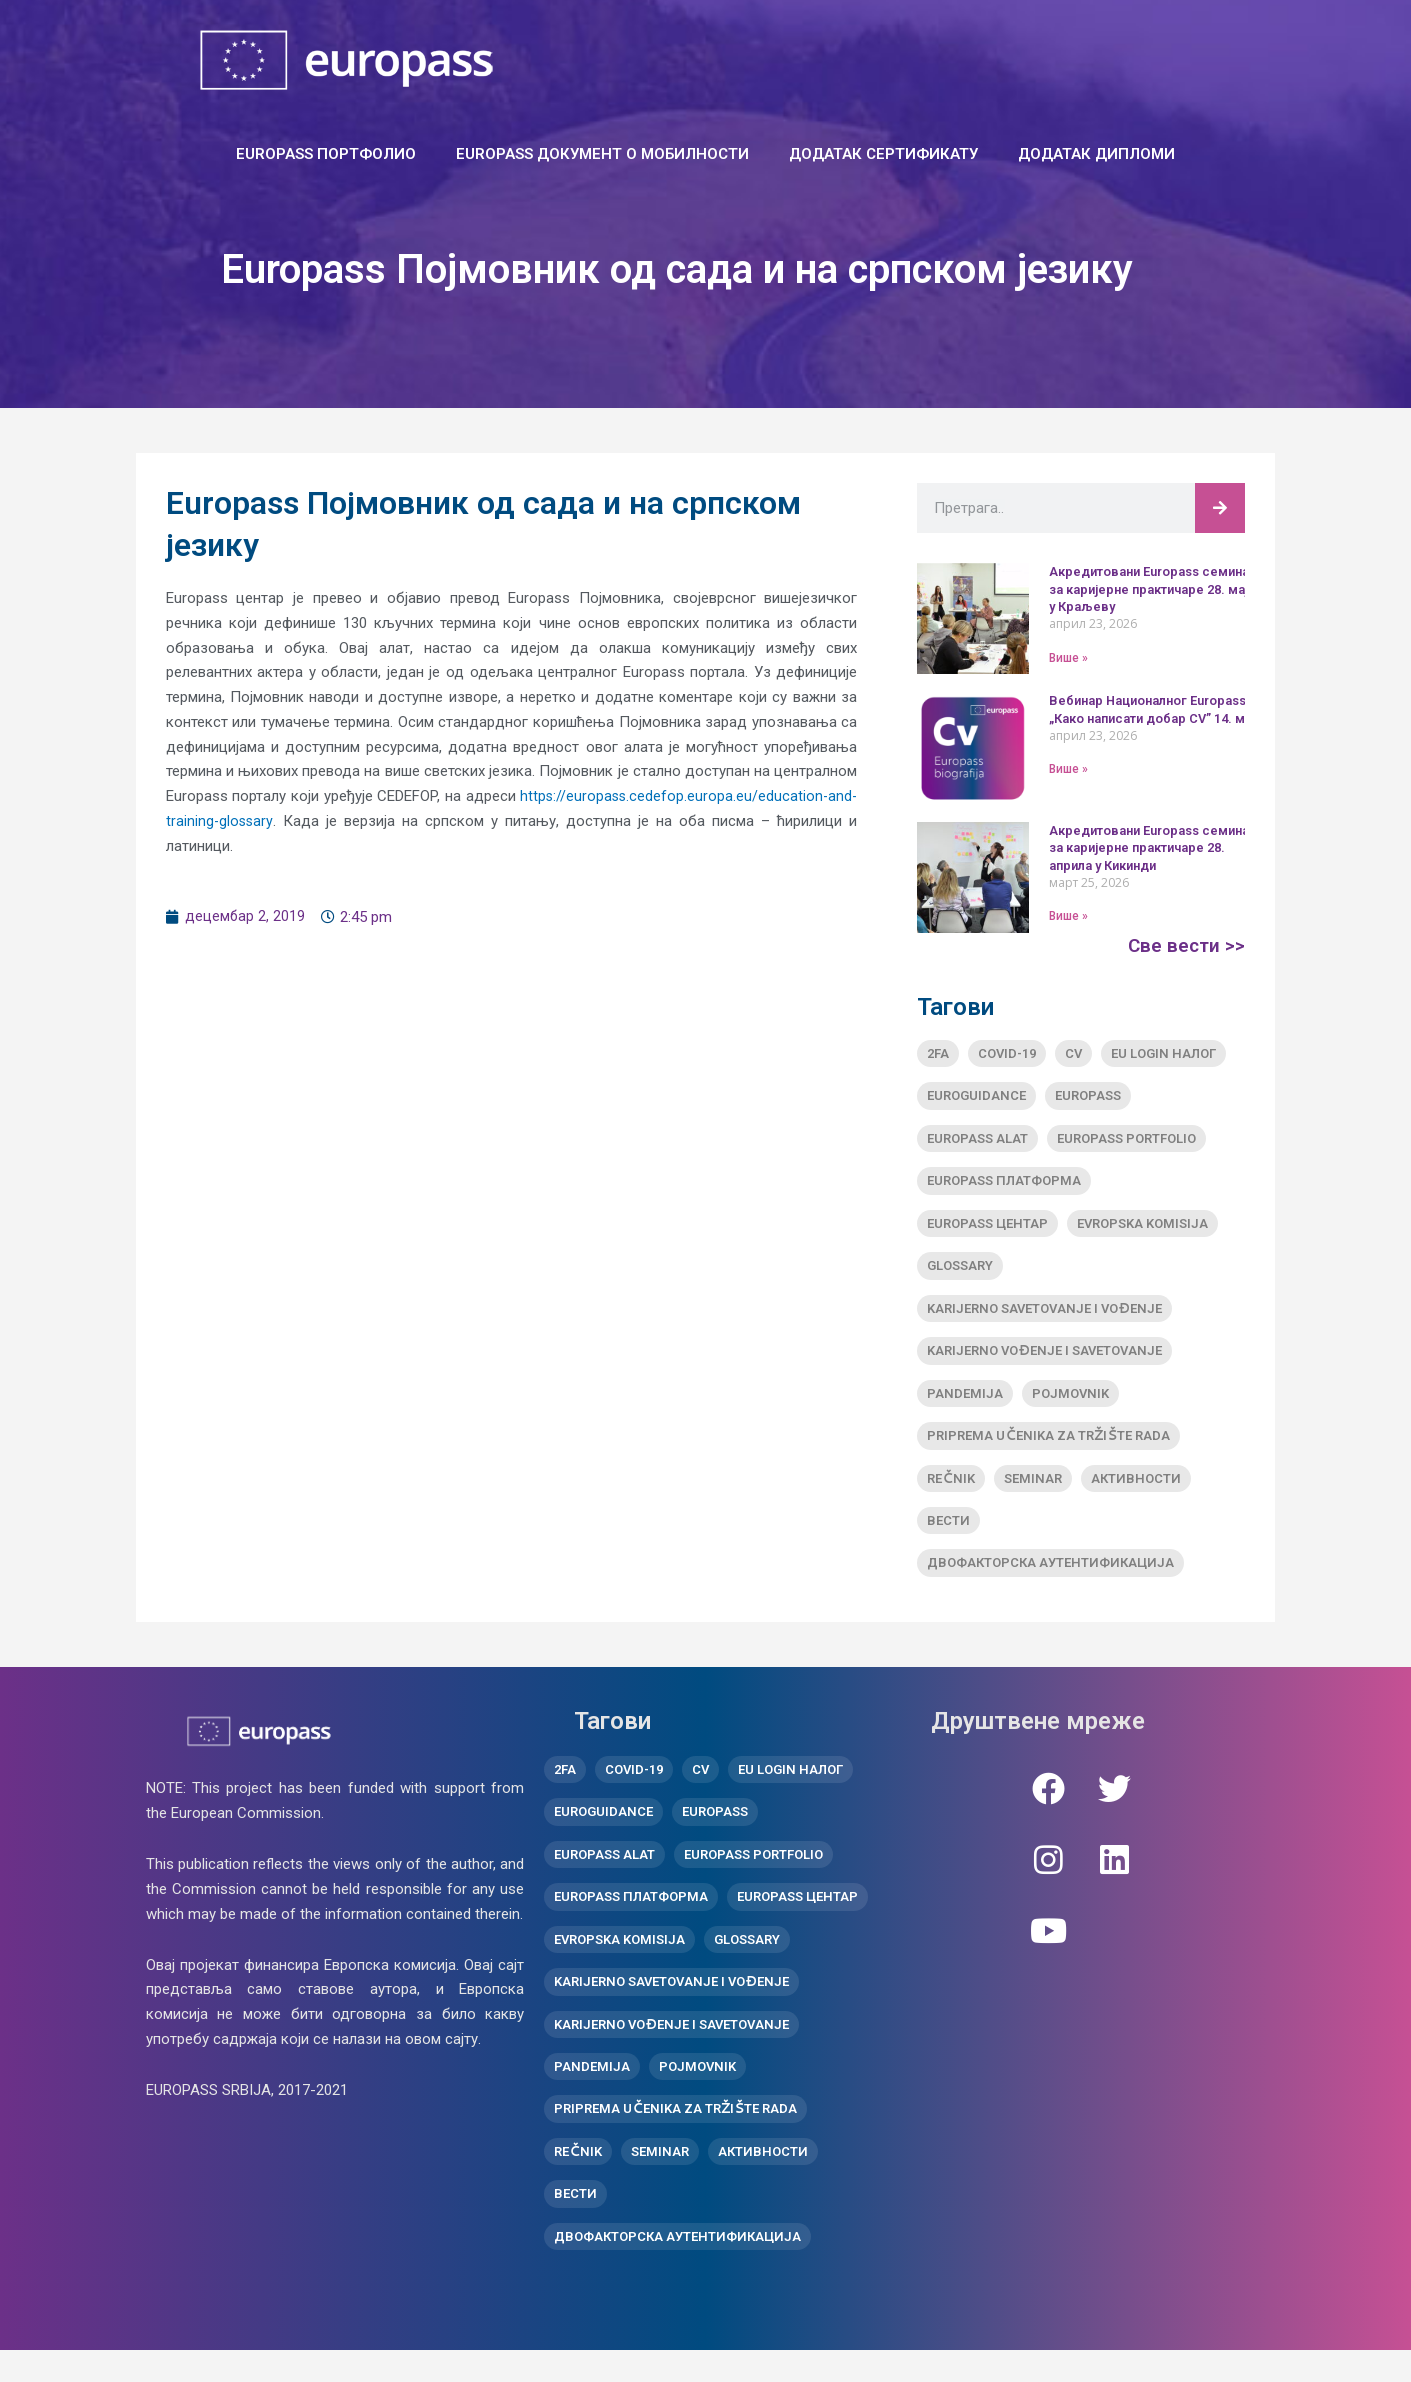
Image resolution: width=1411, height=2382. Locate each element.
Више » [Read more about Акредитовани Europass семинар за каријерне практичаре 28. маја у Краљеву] (1068, 657)
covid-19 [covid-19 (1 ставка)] (1007, 1053)
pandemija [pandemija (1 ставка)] (965, 1403)
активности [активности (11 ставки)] (1136, 1490)
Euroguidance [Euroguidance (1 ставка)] (976, 1097)
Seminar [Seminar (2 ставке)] (1033, 1490)
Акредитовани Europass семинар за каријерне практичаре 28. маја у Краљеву (1160, 588)
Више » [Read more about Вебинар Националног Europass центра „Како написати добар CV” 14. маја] (1068, 769)
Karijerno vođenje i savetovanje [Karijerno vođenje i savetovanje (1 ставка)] (1044, 1359)
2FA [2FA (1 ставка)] (938, 1053)
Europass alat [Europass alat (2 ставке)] (977, 1140)
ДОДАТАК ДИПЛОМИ (1096, 154)
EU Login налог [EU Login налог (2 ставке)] (1163, 1053)
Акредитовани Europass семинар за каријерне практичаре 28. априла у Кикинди (1159, 847)
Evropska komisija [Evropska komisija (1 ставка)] (1142, 1228)
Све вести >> (1185, 945)
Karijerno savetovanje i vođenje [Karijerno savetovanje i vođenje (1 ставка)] (1044, 1315)
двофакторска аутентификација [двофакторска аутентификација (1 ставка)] (1050, 1578)
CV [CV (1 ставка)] (1073, 1053)
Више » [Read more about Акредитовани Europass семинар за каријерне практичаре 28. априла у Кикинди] (1068, 916)
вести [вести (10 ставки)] (948, 1534)
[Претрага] (1220, 508)
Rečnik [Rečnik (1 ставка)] (950, 1490)
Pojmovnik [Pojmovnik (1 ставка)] (1070, 1403)
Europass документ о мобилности (602, 154)
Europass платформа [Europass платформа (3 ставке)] (1004, 1184)
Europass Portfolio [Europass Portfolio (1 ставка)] (1126, 1140)
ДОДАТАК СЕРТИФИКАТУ (883, 154)
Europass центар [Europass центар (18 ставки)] (987, 1228)
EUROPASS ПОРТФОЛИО (326, 154)
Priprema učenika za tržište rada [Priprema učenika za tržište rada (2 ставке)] (1048, 1447)
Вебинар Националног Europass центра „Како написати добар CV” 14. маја (1180, 709)
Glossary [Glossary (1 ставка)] (960, 1272)
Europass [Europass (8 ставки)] (1088, 1097)
